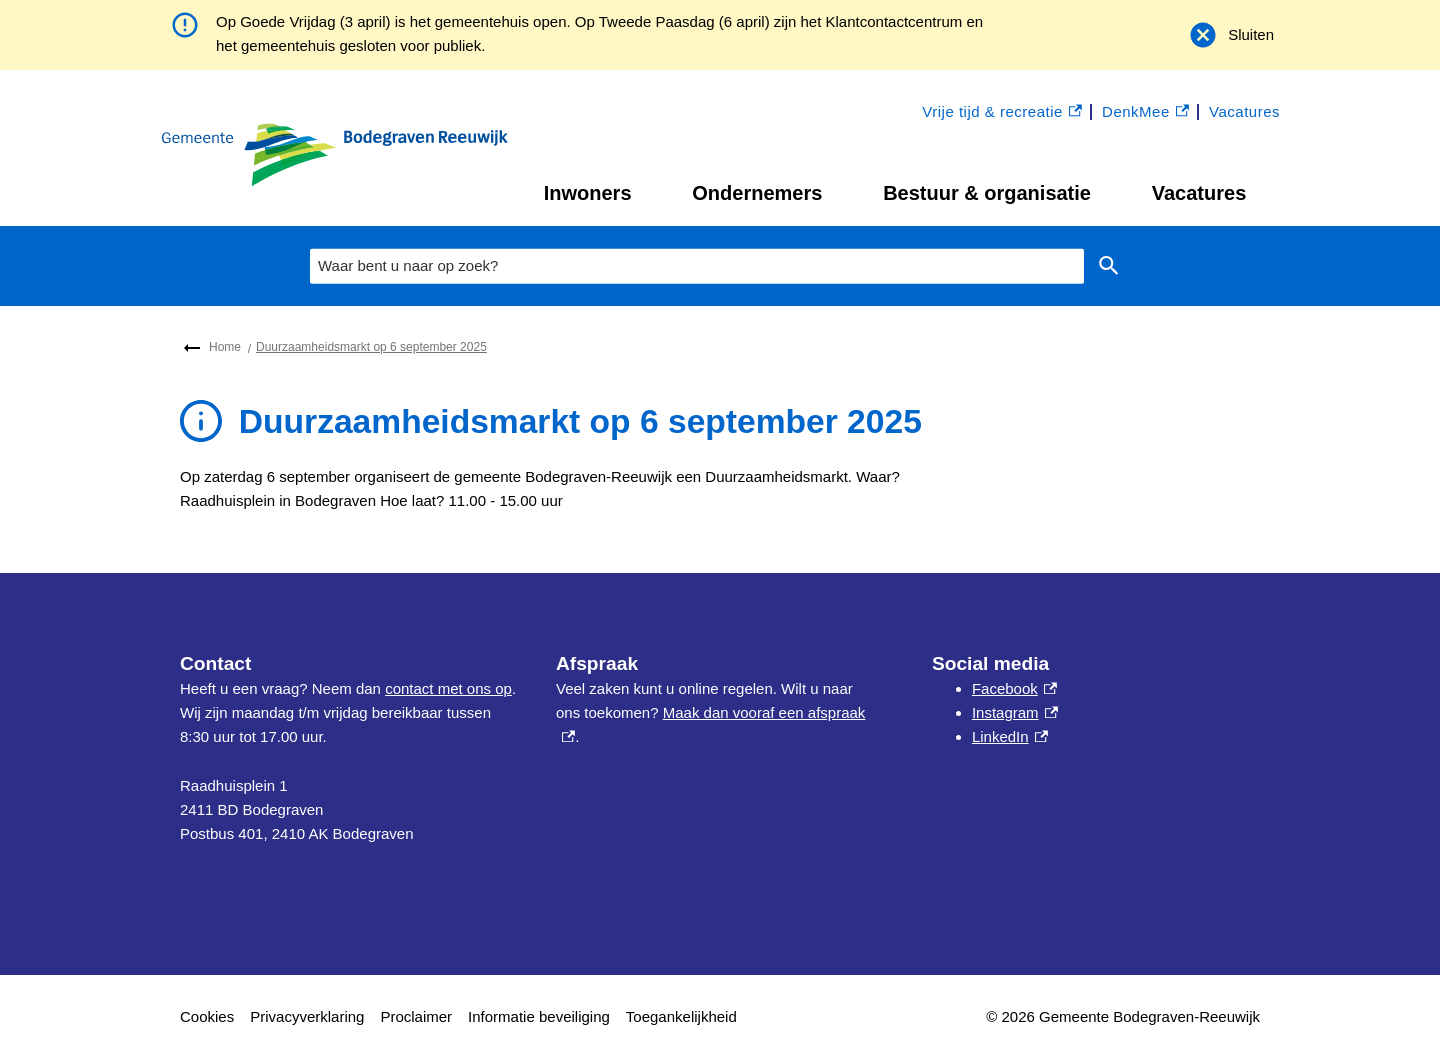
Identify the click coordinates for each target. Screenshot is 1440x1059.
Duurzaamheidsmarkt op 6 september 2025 (371, 347)
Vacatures (1199, 193)
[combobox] (697, 266)
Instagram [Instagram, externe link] (1015, 712)
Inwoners (588, 193)
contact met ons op (448, 688)
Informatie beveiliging (539, 1016)
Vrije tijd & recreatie (1002, 112)
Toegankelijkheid (681, 1016)
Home (225, 347)
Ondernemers (757, 193)
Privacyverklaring (307, 1016)
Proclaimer (416, 1016)
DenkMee (1145, 112)
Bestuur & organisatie (987, 193)
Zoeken (1109, 266)
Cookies (207, 1016)
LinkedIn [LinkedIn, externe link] (1010, 736)
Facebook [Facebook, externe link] (1014, 688)
